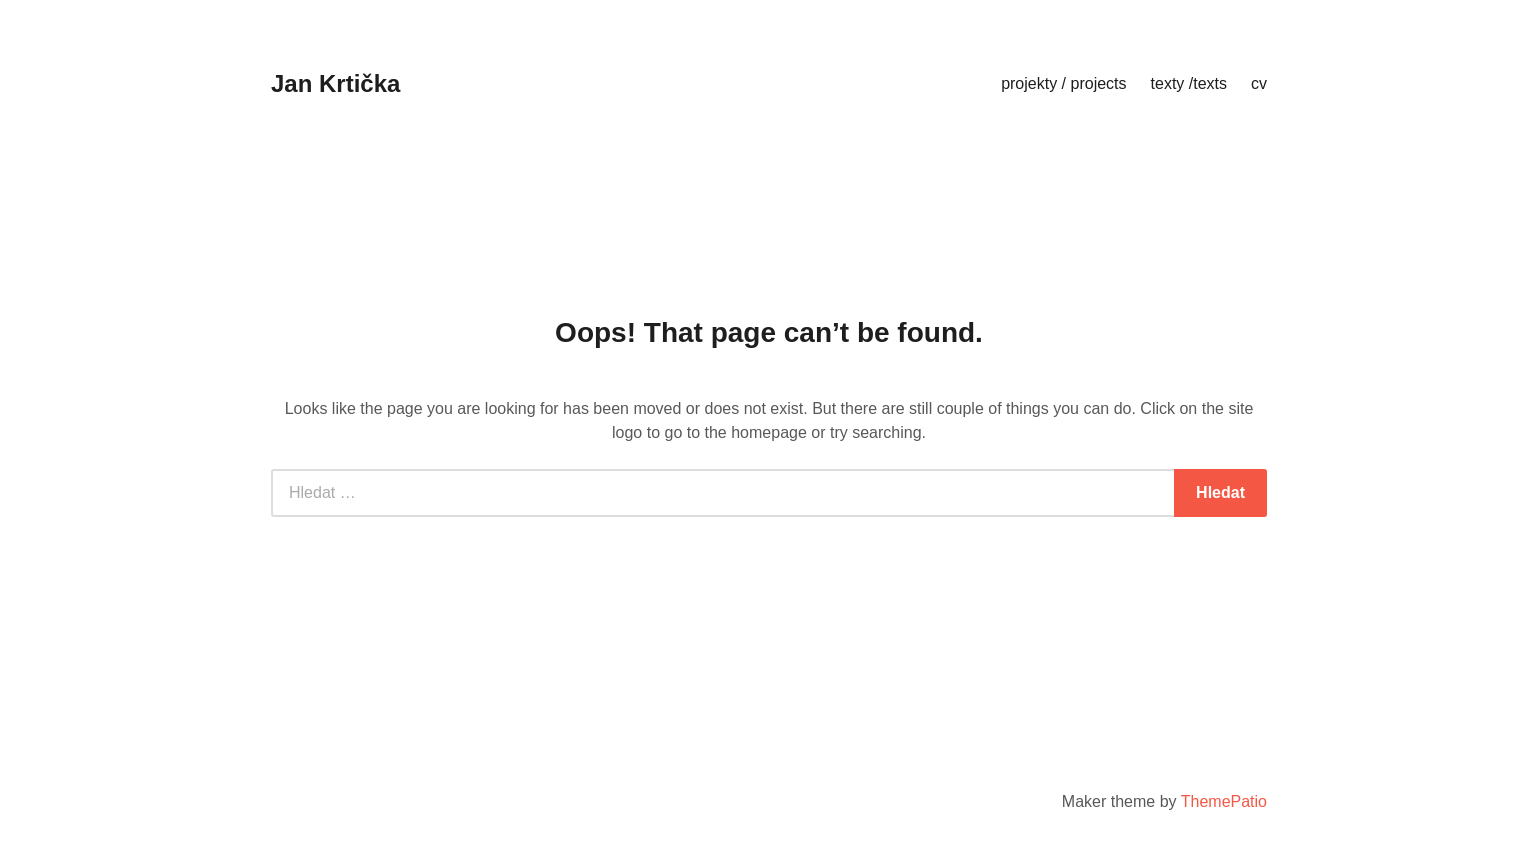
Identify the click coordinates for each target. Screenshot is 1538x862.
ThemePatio (1224, 801)
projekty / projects (1063, 83)
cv (1259, 83)
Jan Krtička (335, 83)
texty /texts (1189, 83)
